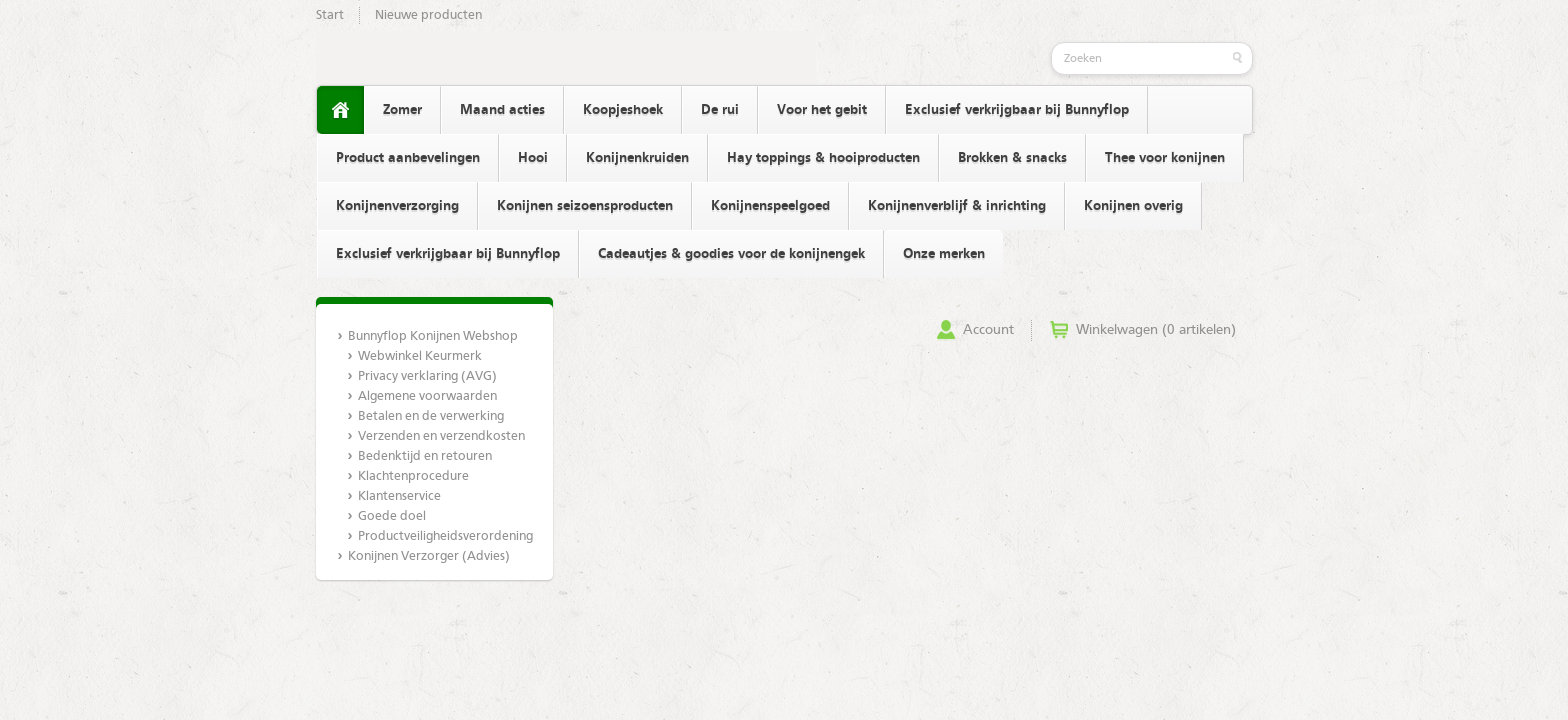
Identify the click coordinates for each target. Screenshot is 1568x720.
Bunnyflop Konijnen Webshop (433, 336)
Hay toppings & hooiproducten (823, 158)
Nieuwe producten (428, 15)
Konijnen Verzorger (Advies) (429, 556)
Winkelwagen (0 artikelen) (1156, 330)
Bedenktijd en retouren (425, 456)
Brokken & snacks (1012, 158)
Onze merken (944, 254)
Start (330, 15)
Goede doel (392, 516)
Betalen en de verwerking (431, 416)
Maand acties (502, 110)
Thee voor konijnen (1165, 158)
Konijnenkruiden (637, 158)
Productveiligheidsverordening (444, 536)
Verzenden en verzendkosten (441, 436)
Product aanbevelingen (408, 158)
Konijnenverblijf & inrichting (957, 206)
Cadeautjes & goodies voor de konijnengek (731, 254)
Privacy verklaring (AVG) (427, 376)
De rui (720, 110)
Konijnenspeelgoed (770, 206)
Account (988, 330)
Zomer (402, 110)
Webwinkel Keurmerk (420, 356)
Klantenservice (399, 496)
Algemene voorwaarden (427, 396)
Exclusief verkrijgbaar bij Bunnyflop (1017, 110)
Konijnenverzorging (397, 206)
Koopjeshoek (623, 110)
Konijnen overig (1133, 206)
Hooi (533, 158)
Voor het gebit (822, 110)
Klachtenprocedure (413, 476)
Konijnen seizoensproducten (585, 206)
